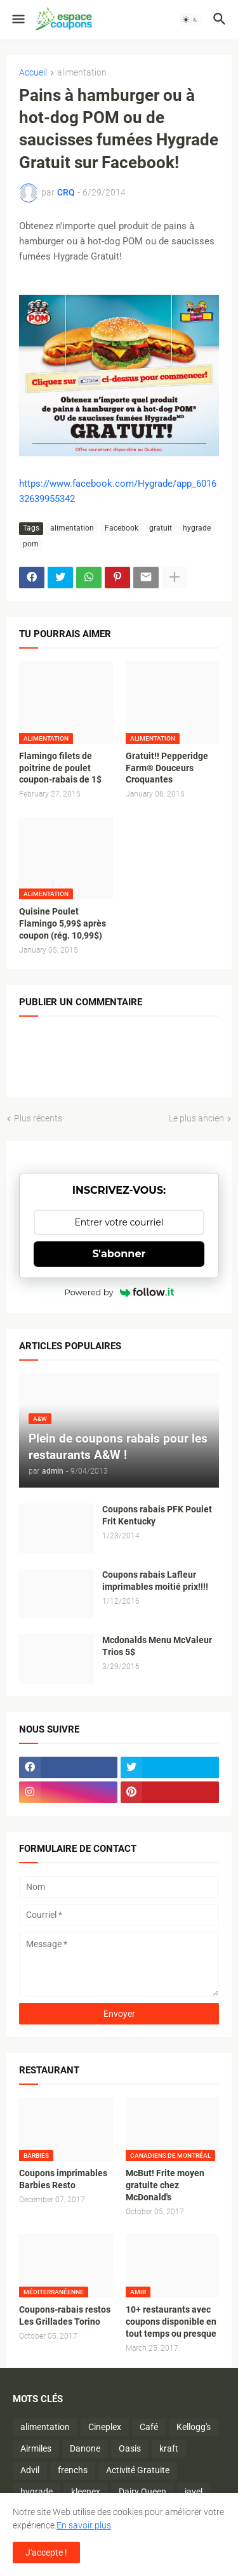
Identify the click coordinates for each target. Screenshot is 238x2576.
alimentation (82, 72)
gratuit (160, 528)
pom (31, 543)
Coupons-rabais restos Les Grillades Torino (64, 2315)
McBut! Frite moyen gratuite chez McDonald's (165, 2185)
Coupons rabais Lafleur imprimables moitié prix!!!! (155, 1580)
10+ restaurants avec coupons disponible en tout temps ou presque (171, 2321)
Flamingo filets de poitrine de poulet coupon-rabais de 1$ (60, 768)
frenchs (73, 2470)
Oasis (130, 2448)
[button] (17, 19)
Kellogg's (193, 2427)
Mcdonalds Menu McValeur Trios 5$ (157, 1646)
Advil (29, 2470)
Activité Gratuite (137, 2470)
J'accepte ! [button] (46, 2552)
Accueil (33, 72)
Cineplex (104, 2427)
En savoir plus (83, 2525)
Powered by (119, 1292)
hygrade (197, 528)
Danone (85, 2448)
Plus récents (38, 1118)
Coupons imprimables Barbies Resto (63, 2179)
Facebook (121, 528)
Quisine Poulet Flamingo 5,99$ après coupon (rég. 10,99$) (62, 923)
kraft (168, 2448)
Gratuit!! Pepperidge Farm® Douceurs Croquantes (167, 768)
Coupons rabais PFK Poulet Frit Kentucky (157, 1515)
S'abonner (119, 1254)
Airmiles (35, 2448)
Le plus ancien (196, 1118)
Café (149, 2427)
